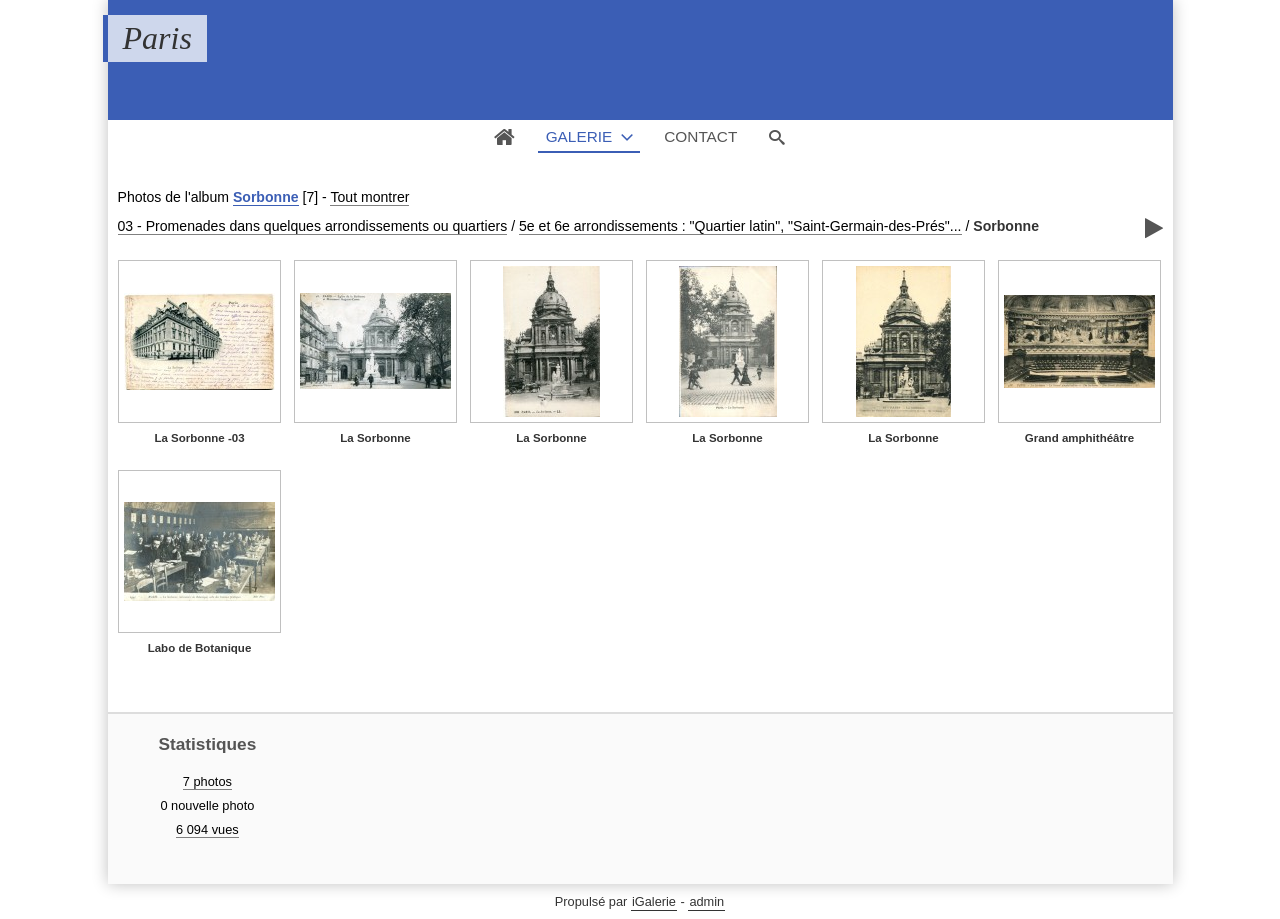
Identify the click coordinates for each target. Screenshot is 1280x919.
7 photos (207, 781)
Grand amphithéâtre (1079, 438)
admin (706, 901)
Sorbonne (266, 197)
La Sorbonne (375, 438)
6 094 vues (207, 829)
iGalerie (654, 901)
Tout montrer (369, 197)
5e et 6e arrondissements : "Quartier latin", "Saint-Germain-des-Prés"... (740, 226)
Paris (157, 38)
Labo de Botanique (200, 648)
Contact (700, 136)
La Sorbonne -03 (199, 438)
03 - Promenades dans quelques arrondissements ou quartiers (313, 226)
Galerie (579, 136)
